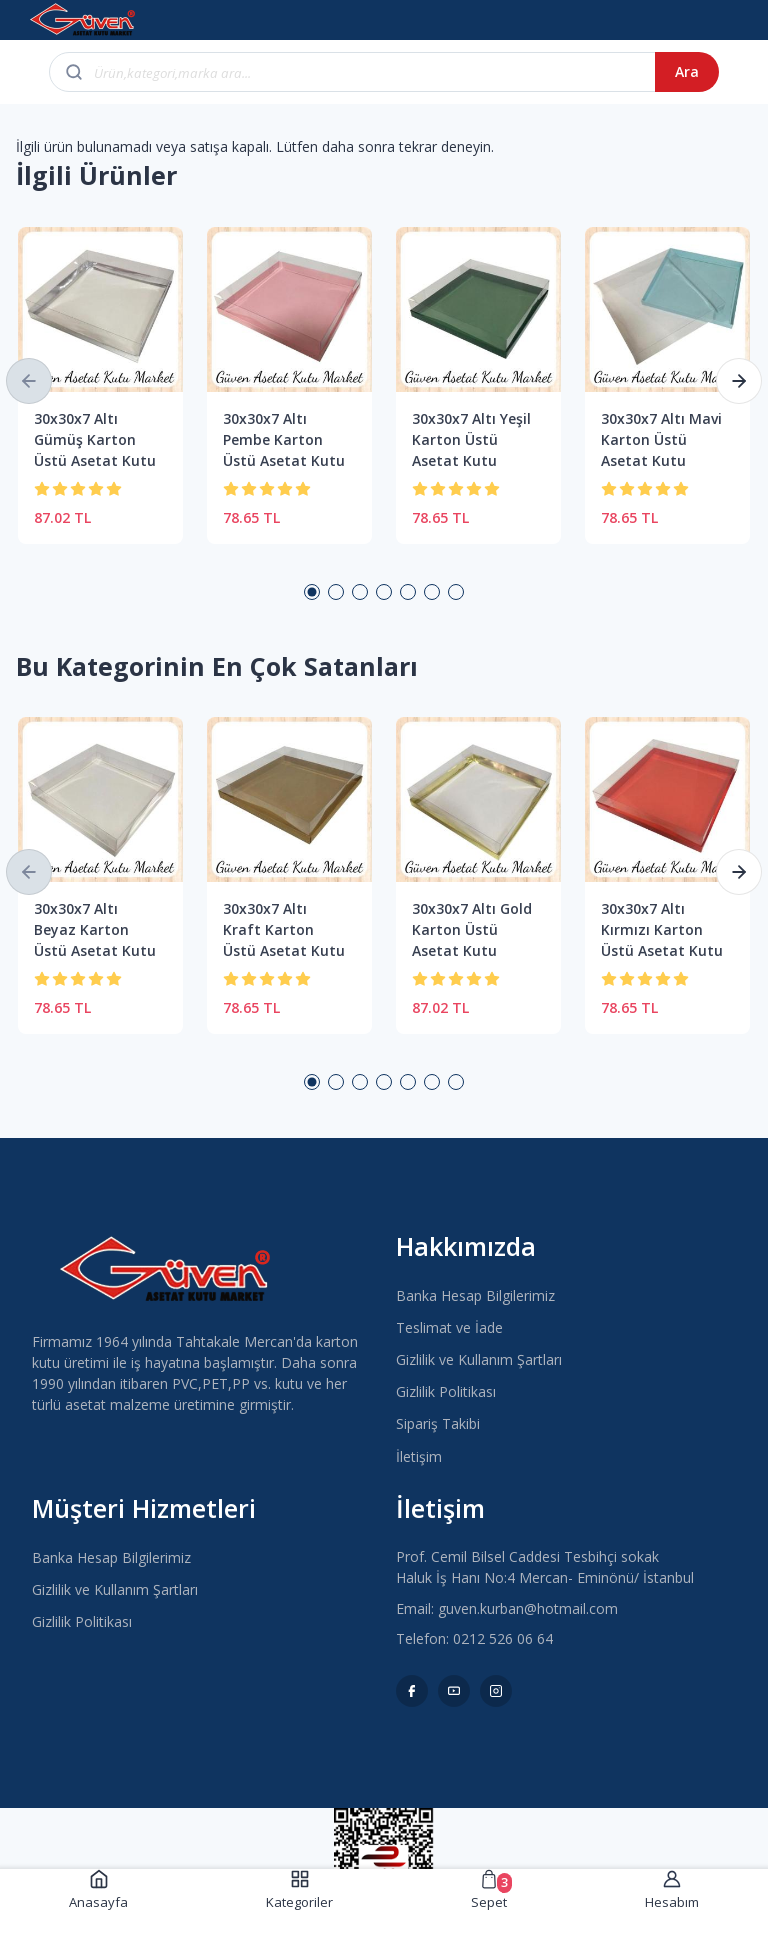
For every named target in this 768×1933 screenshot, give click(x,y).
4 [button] (384, 592)
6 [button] (432, 592)
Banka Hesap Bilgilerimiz (475, 1295)
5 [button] (408, 592)
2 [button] (336, 592)
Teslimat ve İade (449, 1327)
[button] (29, 381)
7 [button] (456, 592)
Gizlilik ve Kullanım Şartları (479, 1359)
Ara (687, 71)
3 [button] (360, 592)
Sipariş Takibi (438, 1423)
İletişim (419, 1456)
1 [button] (312, 592)
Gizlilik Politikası (446, 1391)
